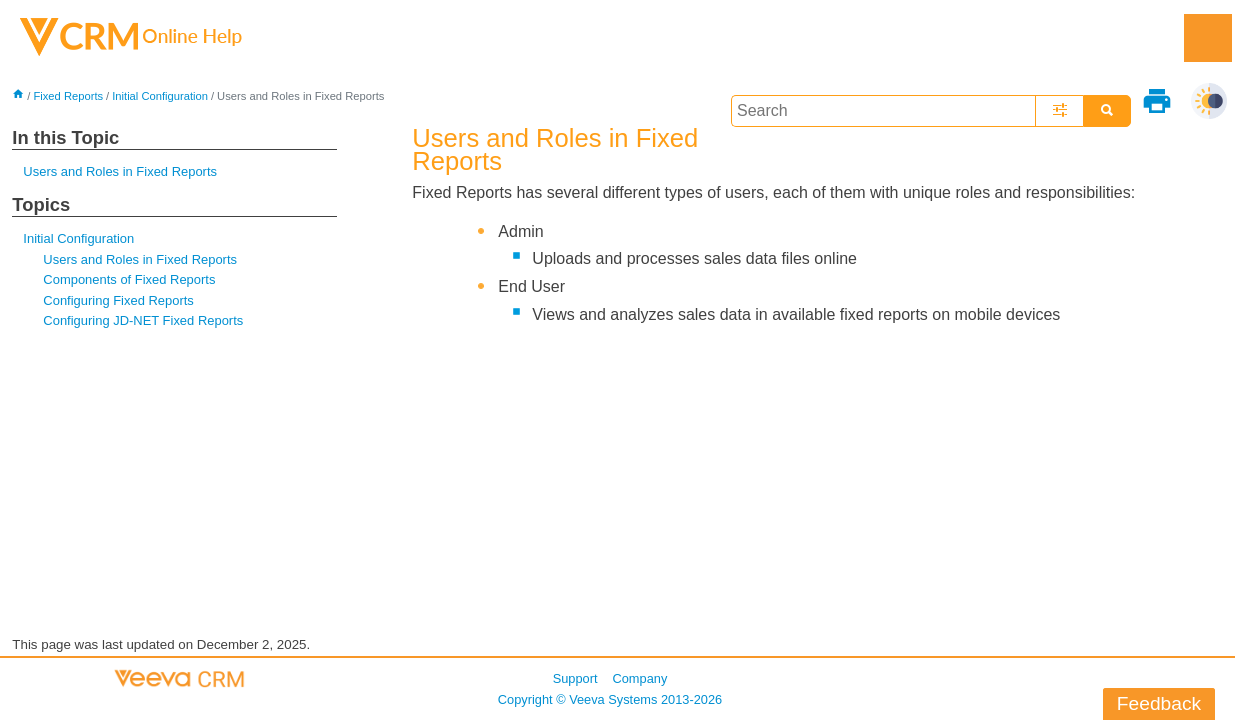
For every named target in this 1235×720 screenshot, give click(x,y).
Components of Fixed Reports (129, 279)
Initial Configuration (160, 96)
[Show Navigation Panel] (1208, 38)
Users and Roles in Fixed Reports (120, 171)
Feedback (1159, 703)
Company (640, 678)
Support (575, 678)
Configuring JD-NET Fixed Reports (143, 320)
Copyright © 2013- (610, 699)
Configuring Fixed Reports (118, 300)
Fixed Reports (68, 96)
